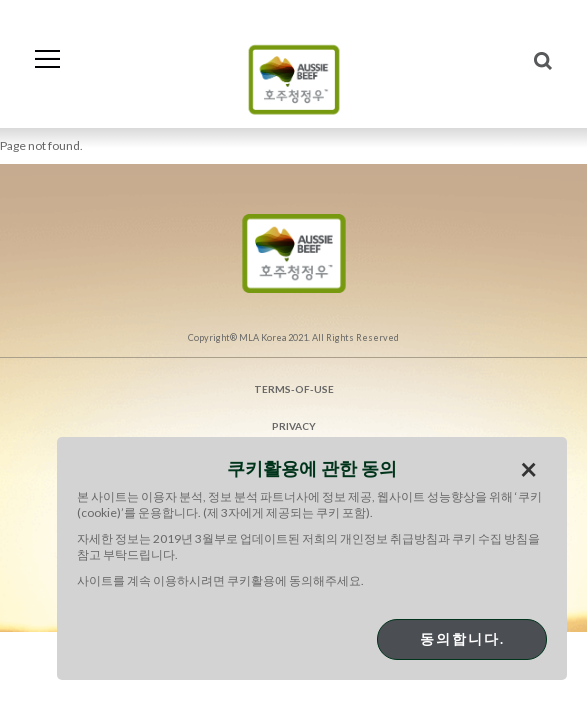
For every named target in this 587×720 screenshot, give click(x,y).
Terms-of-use (294, 389)
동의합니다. (462, 638)
